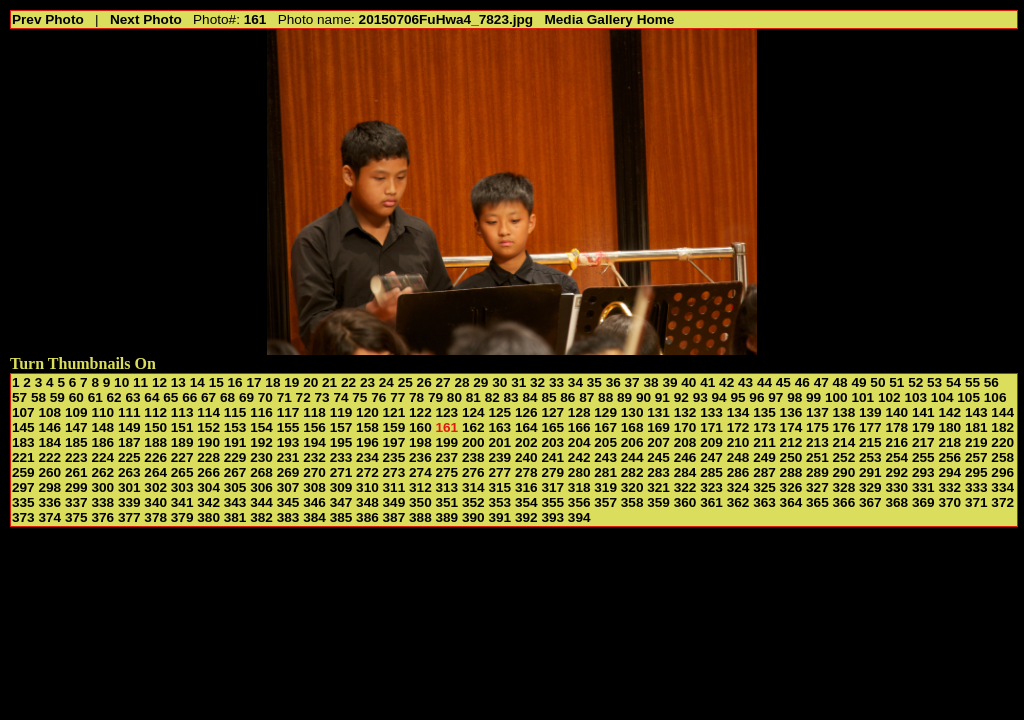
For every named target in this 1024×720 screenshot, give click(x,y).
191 (235, 442)
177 (870, 427)
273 (394, 472)
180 (949, 427)
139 (870, 412)
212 (791, 442)
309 (341, 487)
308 (314, 487)
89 (624, 397)
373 (23, 517)
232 (314, 457)
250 (791, 457)
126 (526, 412)
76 (378, 397)
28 (461, 382)
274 (420, 472)
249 (764, 457)
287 (764, 472)
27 (443, 382)
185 (76, 442)
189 (182, 442)
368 (896, 502)
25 (405, 382)
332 (949, 487)
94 (719, 397)
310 (367, 487)
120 (367, 412)
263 (129, 472)
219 (976, 442)
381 (235, 517)
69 (246, 397)
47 (821, 382)
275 (447, 472)
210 (738, 442)
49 (858, 382)
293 (923, 472)
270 (314, 472)
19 (291, 382)
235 (394, 457)
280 (579, 472)
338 (102, 502)
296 (1002, 472)
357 (605, 502)
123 (447, 412)
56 (991, 382)
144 (1002, 412)
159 (394, 427)
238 (473, 457)
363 (764, 502)
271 (341, 472)
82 (492, 397)
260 (49, 472)
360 (685, 502)
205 (605, 442)
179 (923, 427)
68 (227, 397)
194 (314, 442)
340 (155, 502)
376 (102, 517)
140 (896, 412)
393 (552, 517)
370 (949, 502)
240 (526, 457)
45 (783, 382)
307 (288, 487)
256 (949, 457)
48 (840, 382)
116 (261, 412)
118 (314, 412)
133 (711, 412)
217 (923, 442)
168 (632, 427)
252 (844, 457)
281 (605, 472)
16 (235, 382)
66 (189, 397)
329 (870, 487)
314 (473, 487)
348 (367, 502)
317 (552, 487)
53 (934, 382)
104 (942, 397)
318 (579, 487)
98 (794, 397)
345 (288, 502)
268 (261, 472)
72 (303, 397)
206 (632, 442)
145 (23, 427)
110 (102, 412)
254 (896, 457)
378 (155, 517)
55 (972, 382)
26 (424, 382)
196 (367, 442)
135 (764, 412)
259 (23, 472)
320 (632, 487)
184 (49, 442)
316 (526, 487)
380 (208, 517)
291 (870, 472)
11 (140, 382)
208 (685, 442)
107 (23, 412)
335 (23, 502)
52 (915, 382)
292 (896, 472)
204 (579, 442)
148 (102, 427)
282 (632, 472)
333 (976, 487)
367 (870, 502)
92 (681, 397)
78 (416, 397)
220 (1002, 442)
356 (579, 502)
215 (870, 442)
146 (49, 427)
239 (499, 457)
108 (49, 412)
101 (862, 397)
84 (529, 397)
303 (182, 487)
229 (235, 457)
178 (896, 427)
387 (394, 517)
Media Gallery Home (609, 19)
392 (526, 517)
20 (310, 382)
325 (764, 487)
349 (394, 502)
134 (738, 412)
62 (114, 397)
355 (552, 502)
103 (915, 397)
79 (435, 397)
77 (397, 397)
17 (253, 382)
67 (208, 397)
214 (844, 442)
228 (208, 457)
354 (526, 502)
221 (23, 457)
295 (976, 472)
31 (518, 382)
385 (341, 517)
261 (76, 472)
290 (844, 472)
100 (836, 397)
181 (976, 427)
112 (155, 412)
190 (208, 442)
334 (1002, 487)
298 (49, 487)
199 (447, 442)
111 (129, 412)
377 (129, 517)
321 (658, 487)
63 (132, 397)
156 (314, 427)
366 (844, 502)
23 (367, 382)
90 (643, 397)
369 (923, 502)
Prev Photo (48, 19)
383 (288, 517)
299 (76, 487)
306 (261, 487)
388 (420, 517)
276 (473, 472)
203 (552, 442)
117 (288, 412)
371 (976, 502)
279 (552, 472)
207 (658, 442)
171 (711, 427)
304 (208, 487)
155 (288, 427)
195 (341, 442)
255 (923, 457)
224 (102, 457)
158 (367, 427)
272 (367, 472)
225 (129, 457)
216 (896, 442)
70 (265, 397)
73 (322, 397)
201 (499, 442)
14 (197, 382)
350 (420, 502)
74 (340, 397)
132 (685, 412)
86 (567, 397)
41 (707, 382)
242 (579, 457)
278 (526, 472)
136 (791, 412)
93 (700, 397)
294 (949, 472)
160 (420, 427)
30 (499, 382)
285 (711, 472)
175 (817, 427)
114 (208, 412)
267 (235, 472)
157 (341, 427)
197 (394, 442)
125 (499, 412)
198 (420, 442)
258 (1002, 457)
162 (473, 427)
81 (473, 397)
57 (19, 397)
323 (711, 487)
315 (499, 487)
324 (738, 487)
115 (235, 412)
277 (499, 472)
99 (813, 397)
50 (877, 382)
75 (359, 397)
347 (341, 502)
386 (367, 517)
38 (650, 382)
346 (314, 502)
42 (726, 382)
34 (575, 382)
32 (537, 382)
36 (613, 382)
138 (844, 412)
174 (791, 427)
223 (76, 457)
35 (594, 382)
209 (711, 442)
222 (49, 457)
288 (791, 472)
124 (473, 412)
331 (923, 487)
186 (102, 442)
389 (447, 517)
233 (341, 457)
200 (473, 442)
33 (556, 382)
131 (658, 412)
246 (685, 457)
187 (129, 442)
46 (802, 382)
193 (288, 442)
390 (473, 517)
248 (738, 457)
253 (870, 457)
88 (605, 397)
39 (669, 382)
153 (235, 427)
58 (38, 397)
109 (76, 412)
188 (155, 442)
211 (764, 442)
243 (605, 457)
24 (386, 382)
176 (844, 427)
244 (632, 457)
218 (949, 442)
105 (968, 397)
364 (791, 502)
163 (499, 427)
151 (182, 427)
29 (480, 382)
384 (314, 517)
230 (261, 457)
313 (447, 487)
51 (896, 382)
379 (182, 517)
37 (632, 382)
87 (586, 397)
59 (57, 397)
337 (76, 502)
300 (102, 487)
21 (329, 382)
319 (605, 487)
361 (711, 502)
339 (129, 502)
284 (685, 472)
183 (23, 442)
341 (182, 502)
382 (261, 517)
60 (76, 397)
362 (738, 502)
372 (1002, 502)
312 (420, 487)
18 (272, 382)
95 (737, 397)
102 (889, 397)
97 (775, 397)
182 (1002, 427)
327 (817, 487)
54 (953, 382)
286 (738, 472)
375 (76, 517)
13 (178, 382)
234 (367, 457)
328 (844, 487)
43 (745, 382)
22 (348, 382)
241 (552, 457)
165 (552, 427)
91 (662, 397)
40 (688, 382)
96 (756, 397)
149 (129, 427)
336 (49, 502)
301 (129, 487)
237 (447, 457)
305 (235, 487)
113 (182, 412)
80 (454, 397)
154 (261, 427)
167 (605, 427)
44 (764, 382)
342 (208, 502)
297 (23, 487)
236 (420, 457)
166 (579, 427)
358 (632, 502)
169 (658, 427)
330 (896, 487)
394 (579, 517)
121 (394, 412)
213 (817, 442)
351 (447, 502)
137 (817, 412)
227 (182, 457)
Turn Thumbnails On (83, 363)
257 (976, 457)
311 (394, 487)
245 (658, 457)
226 (155, 457)
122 (420, 412)
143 (976, 412)
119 (341, 412)
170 (685, 427)
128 (579, 412)
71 (284, 397)
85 (548, 397)
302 (155, 487)
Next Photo (146, 19)
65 (170, 397)
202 (526, 442)
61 (95, 397)
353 (499, 502)
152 (208, 427)
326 (791, 487)
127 (552, 412)
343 (235, 502)
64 (151, 397)
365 (817, 502)
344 (261, 502)
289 (817, 472)
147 (76, 427)
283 (658, 472)
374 (49, 517)
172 (738, 427)
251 (817, 457)
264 (155, 472)
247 (711, 457)
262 (102, 472)
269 (288, 472)
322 (685, 487)
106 (995, 397)
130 (632, 412)
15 (216, 382)
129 (605, 412)
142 (949, 412)
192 (261, 442)
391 (499, 517)
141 (923, 412)
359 (658, 502)
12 (159, 382)
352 (473, 502)
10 (121, 382)
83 (511, 397)
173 (764, 427)
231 (288, 457)
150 (155, 427)
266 (208, 472)
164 (526, 427)
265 (182, 472)
